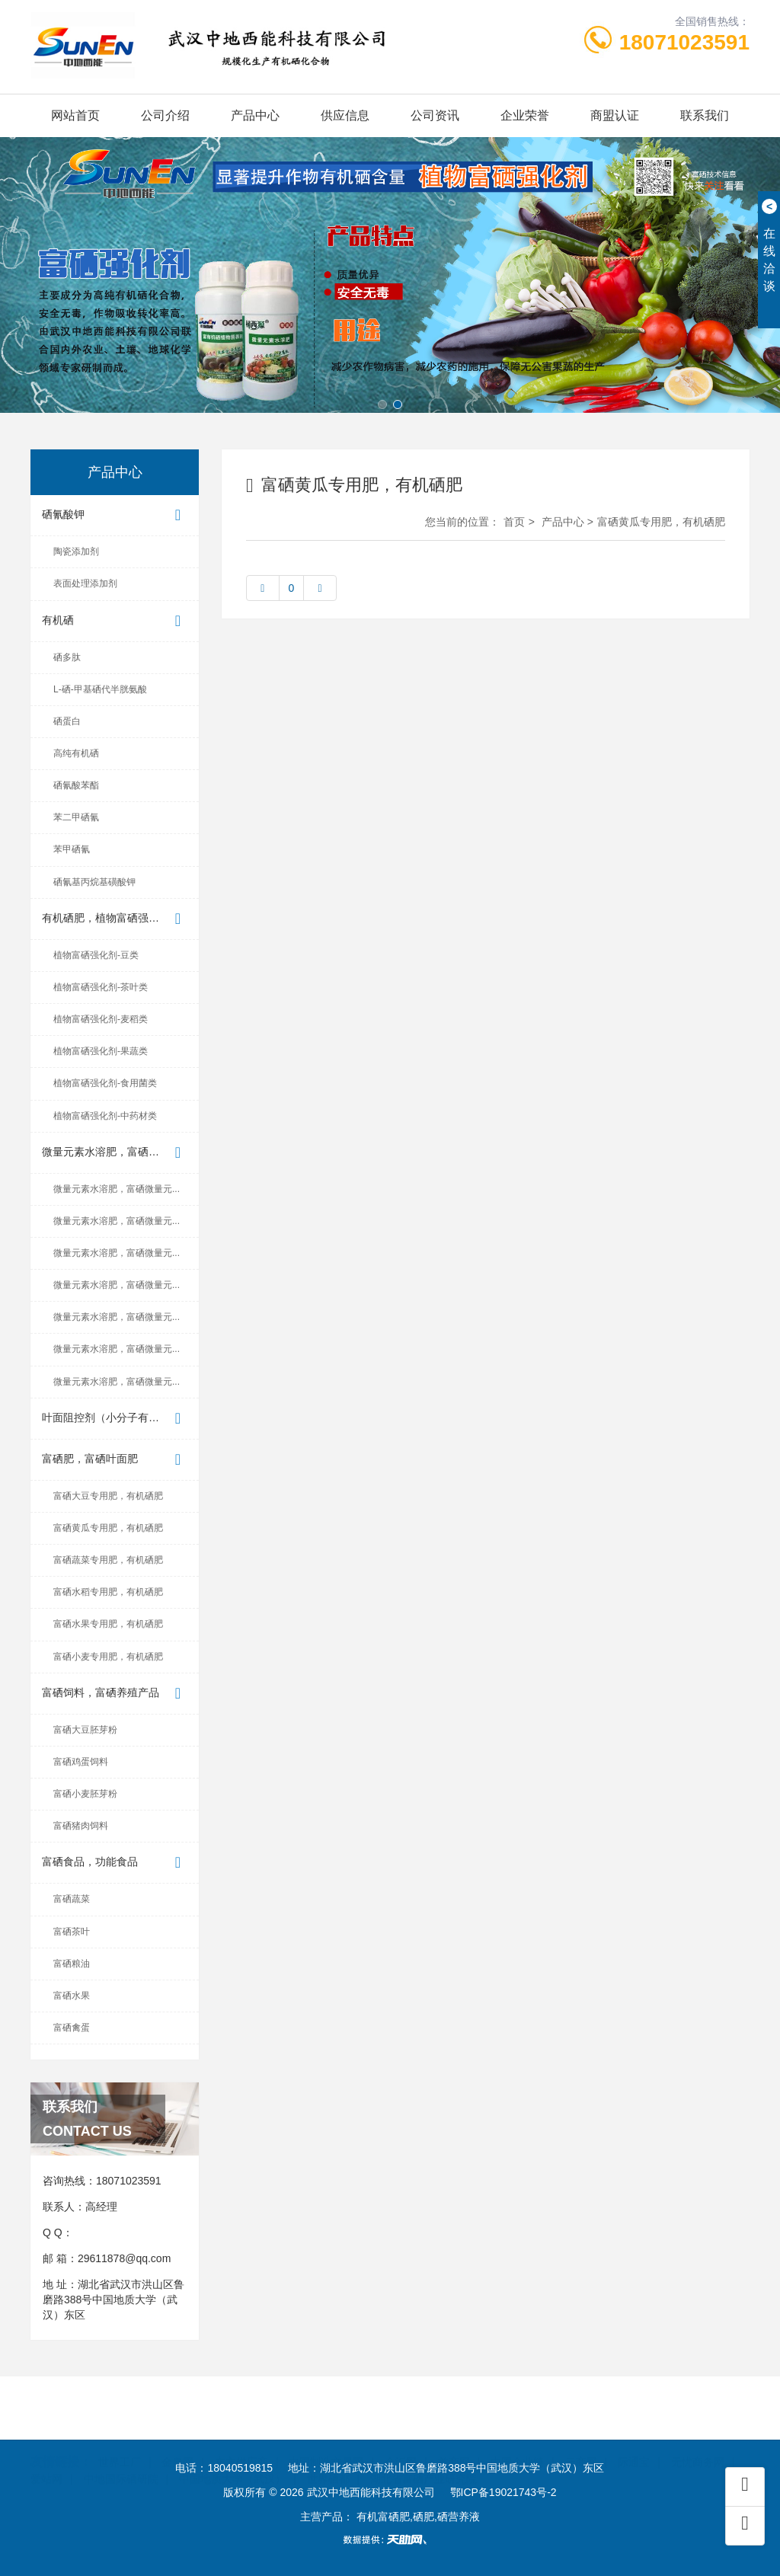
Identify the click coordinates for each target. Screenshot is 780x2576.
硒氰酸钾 (114, 515)
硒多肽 (67, 657)
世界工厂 (119, 2440)
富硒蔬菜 (71, 1899)
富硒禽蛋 (71, 2027)
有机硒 (114, 621)
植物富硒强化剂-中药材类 (105, 1116)
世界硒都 (328, 2456)
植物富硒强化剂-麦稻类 (100, 1019)
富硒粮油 (71, 1963)
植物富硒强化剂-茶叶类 (100, 987)
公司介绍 (165, 115)
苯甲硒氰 (71, 849)
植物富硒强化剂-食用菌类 (105, 1083)
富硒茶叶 (71, 1931)
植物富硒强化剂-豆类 (96, 955)
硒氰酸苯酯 (76, 785)
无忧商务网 (697, 2440)
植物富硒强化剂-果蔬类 (100, 1051)
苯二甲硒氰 (76, 817)
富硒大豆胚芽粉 (85, 1729)
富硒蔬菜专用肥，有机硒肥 (108, 1560)
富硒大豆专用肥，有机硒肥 (108, 1496)
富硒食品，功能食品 (114, 1862)
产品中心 (255, 115)
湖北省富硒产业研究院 (423, 2456)
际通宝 (634, 2440)
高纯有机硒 (76, 753)
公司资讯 (435, 115)
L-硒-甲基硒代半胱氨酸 (100, 689)
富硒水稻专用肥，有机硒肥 (108, 1592)
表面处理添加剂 (85, 583)
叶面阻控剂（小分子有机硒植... (116, 1418)
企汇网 (401, 2440)
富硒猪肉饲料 (80, 1825)
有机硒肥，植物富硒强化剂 (114, 919)
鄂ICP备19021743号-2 (503, 2492)
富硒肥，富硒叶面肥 (114, 1460)
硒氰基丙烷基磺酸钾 (94, 882)
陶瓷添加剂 (76, 551)
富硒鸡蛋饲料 (80, 1761)
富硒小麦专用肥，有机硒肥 (108, 1656)
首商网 (454, 2440)
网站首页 (75, 115)
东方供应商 (241, 2440)
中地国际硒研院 (121, 2456)
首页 (514, 522)
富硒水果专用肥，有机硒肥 (108, 1624)
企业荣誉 (524, 115)
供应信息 (345, 115)
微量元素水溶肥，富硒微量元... (116, 1153)
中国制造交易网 (326, 2440)
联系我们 (704, 115)
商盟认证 (614, 115)
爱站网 (46, 2456)
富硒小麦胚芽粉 (85, 1793)
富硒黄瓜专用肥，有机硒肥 (108, 1528)
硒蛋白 (67, 721)
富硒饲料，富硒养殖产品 (114, 1693)
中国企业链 (517, 2440)
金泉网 (177, 2440)
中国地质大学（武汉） (232, 2456)
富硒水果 (71, 1995)
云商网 (581, 2440)
